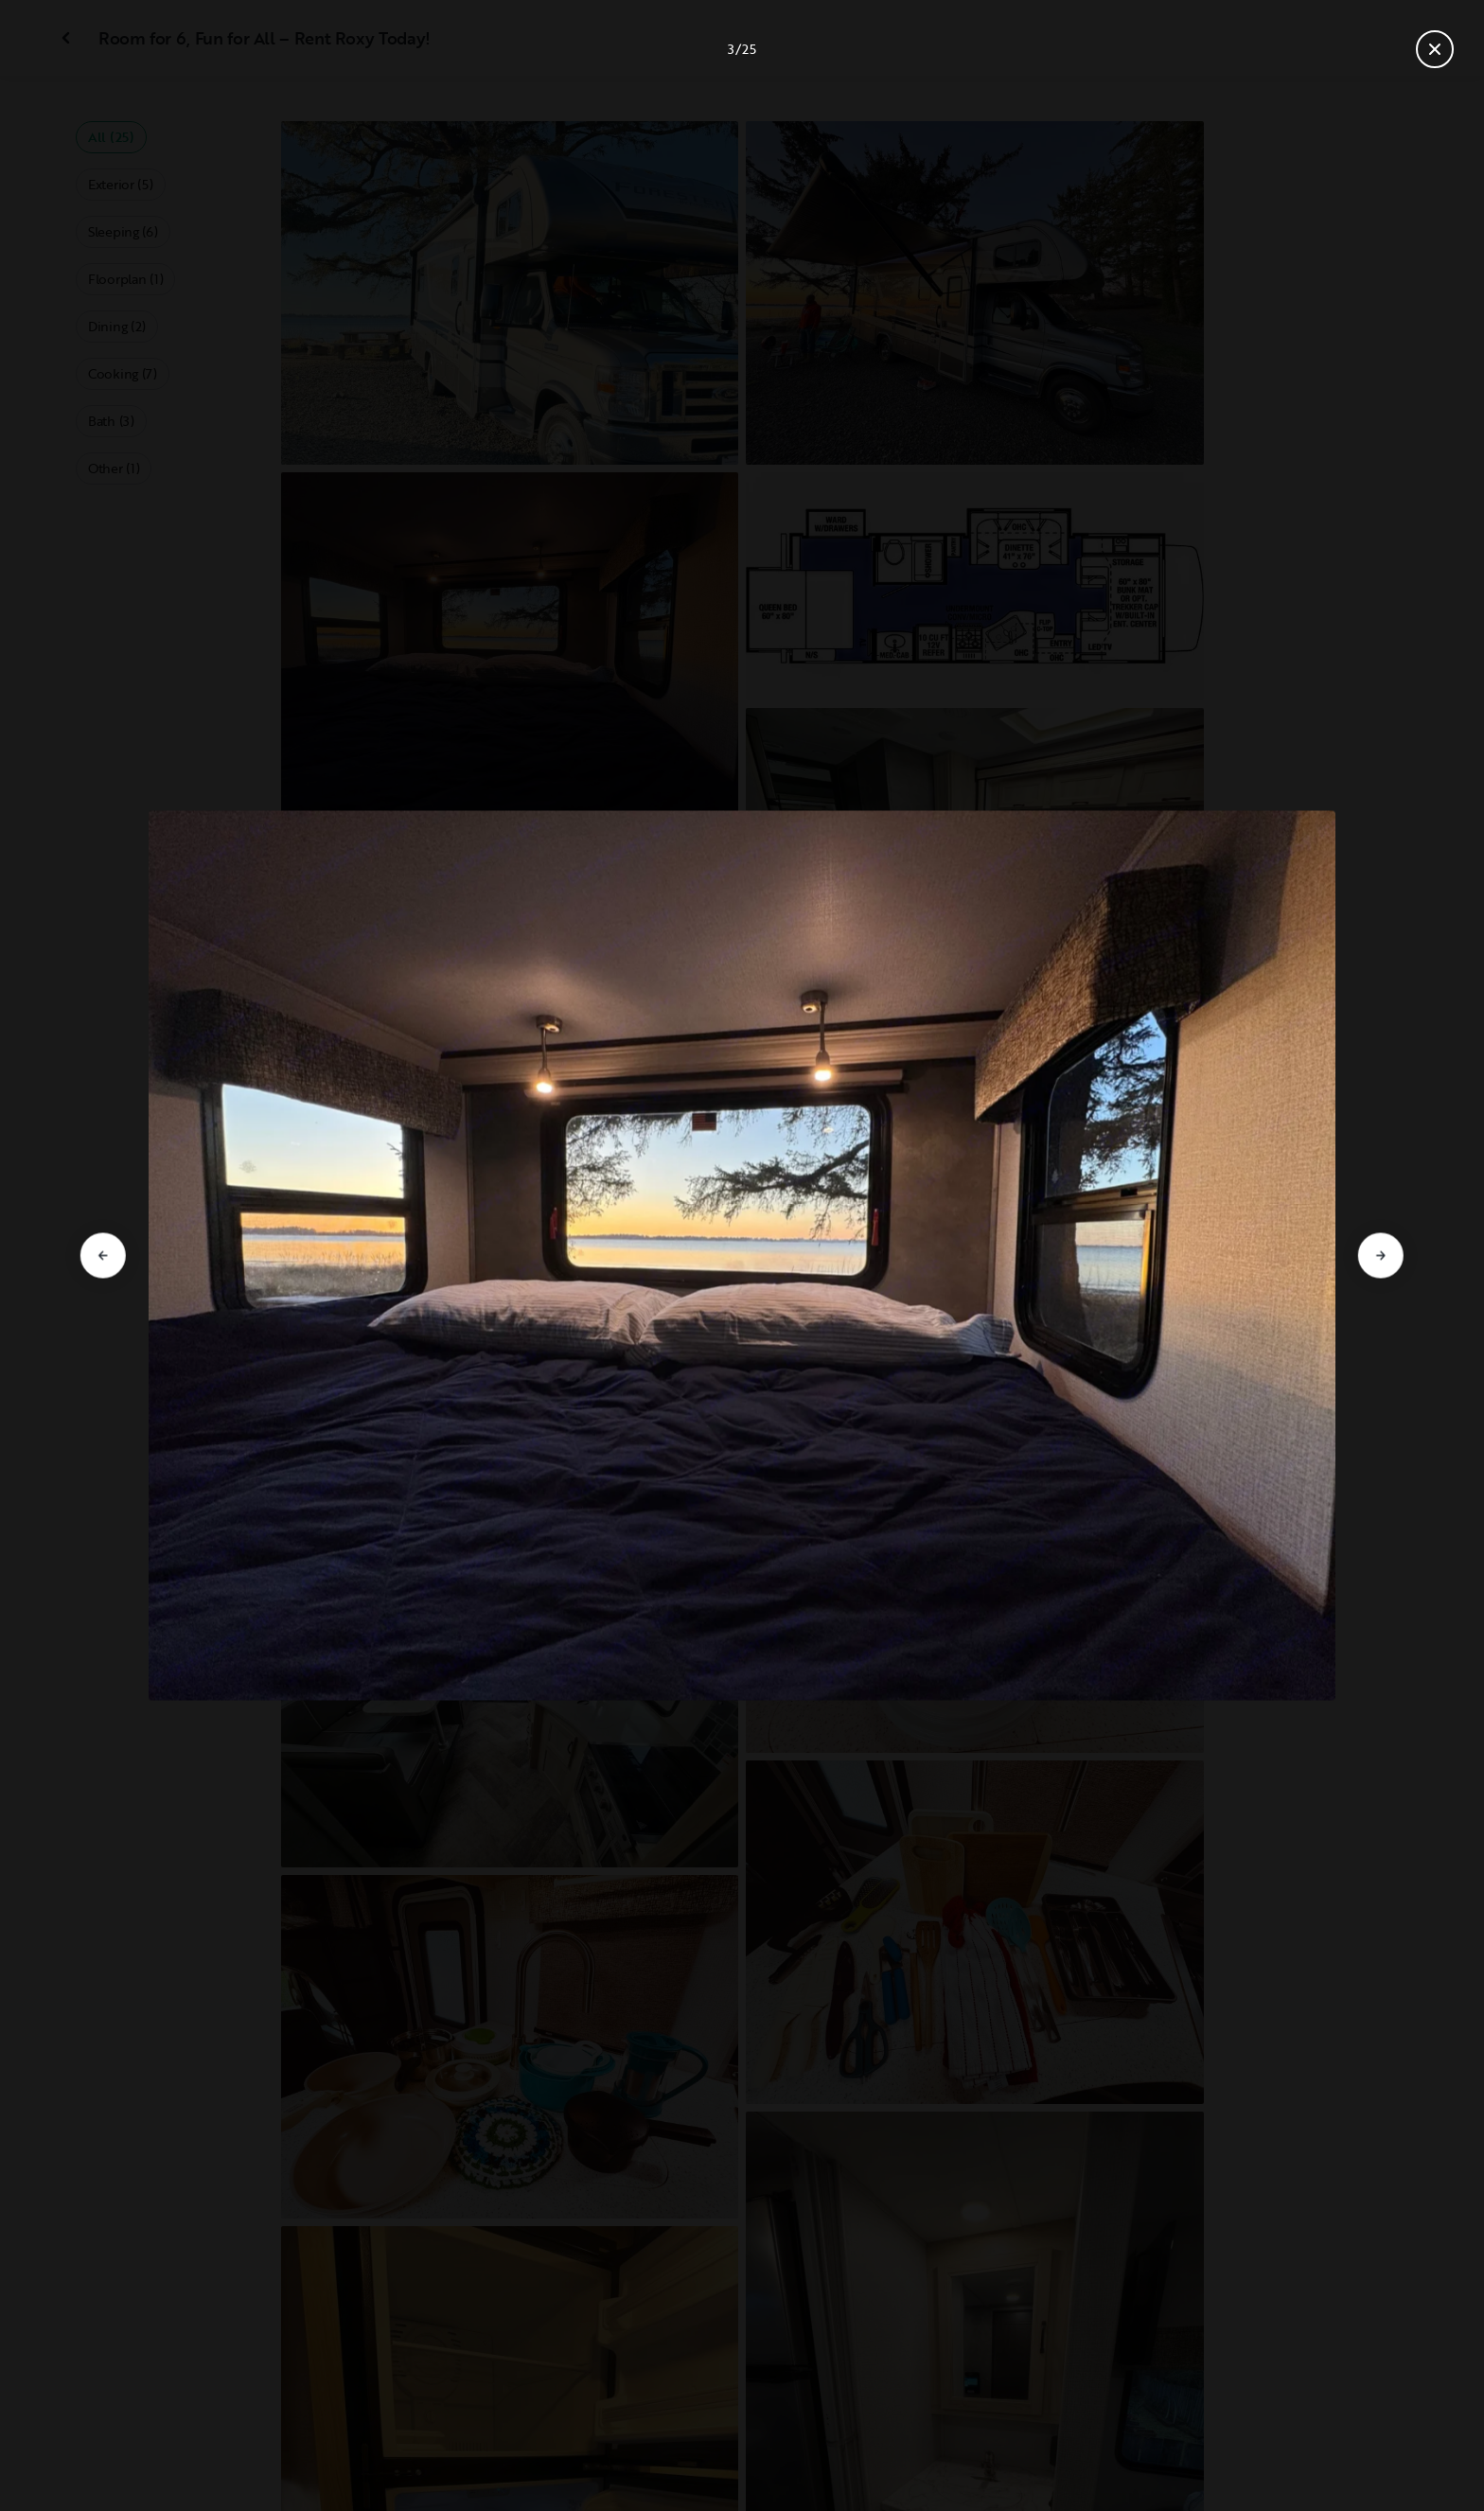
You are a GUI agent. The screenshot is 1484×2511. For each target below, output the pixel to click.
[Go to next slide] (1381, 1256)
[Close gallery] (1435, 49)
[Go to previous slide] (103, 1256)
